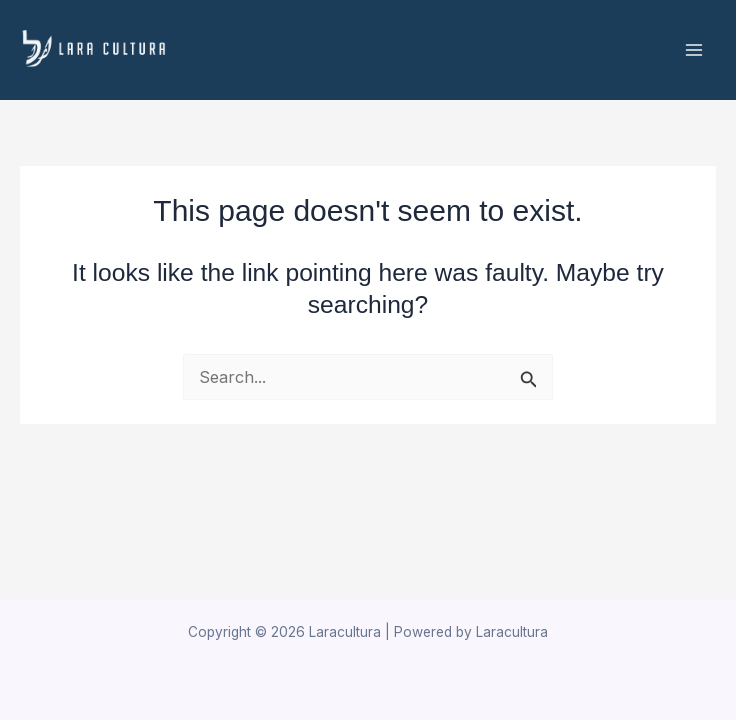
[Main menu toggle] (693, 50)
